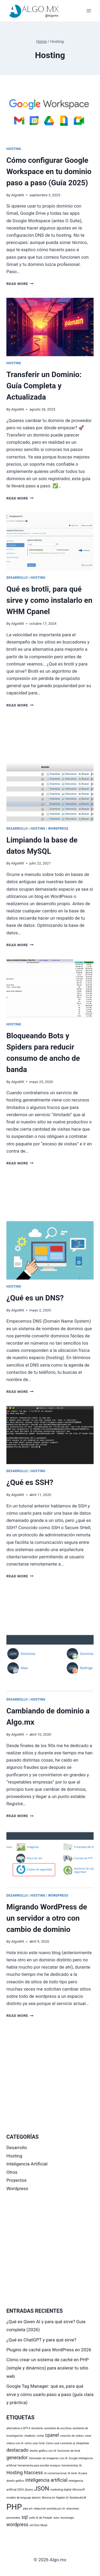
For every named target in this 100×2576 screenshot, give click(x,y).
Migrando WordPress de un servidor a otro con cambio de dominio (46, 1918)
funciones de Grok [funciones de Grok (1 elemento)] (68, 2451)
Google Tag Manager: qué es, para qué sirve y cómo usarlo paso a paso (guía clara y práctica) (50, 2394)
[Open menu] (89, 10)
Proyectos (16, 2180)
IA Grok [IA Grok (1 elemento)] (72, 2473)
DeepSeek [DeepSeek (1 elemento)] (82, 2443)
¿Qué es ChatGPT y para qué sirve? (41, 2339)
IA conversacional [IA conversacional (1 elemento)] (55, 2473)
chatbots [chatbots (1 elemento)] (29, 2436)
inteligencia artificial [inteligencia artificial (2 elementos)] (46, 2480)
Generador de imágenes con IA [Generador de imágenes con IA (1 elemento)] (48, 2458)
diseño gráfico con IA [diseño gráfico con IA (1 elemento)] (43, 2451)
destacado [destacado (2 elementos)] (17, 2450)
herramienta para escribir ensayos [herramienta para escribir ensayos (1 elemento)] (39, 2465)
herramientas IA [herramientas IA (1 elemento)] (72, 2465)
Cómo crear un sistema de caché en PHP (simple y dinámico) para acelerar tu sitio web (47, 2368)
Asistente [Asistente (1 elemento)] (37, 2428)
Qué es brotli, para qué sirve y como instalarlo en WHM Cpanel (49, 600)
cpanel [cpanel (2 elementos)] (52, 2435)
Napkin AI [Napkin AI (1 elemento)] (62, 2497)
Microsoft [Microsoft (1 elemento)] (79, 2489)
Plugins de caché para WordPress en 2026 (48, 2349)
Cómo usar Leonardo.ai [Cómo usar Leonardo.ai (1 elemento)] (60, 2443)
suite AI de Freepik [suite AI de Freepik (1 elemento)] (40, 2517)
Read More (20, 283)
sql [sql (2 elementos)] (24, 2517)
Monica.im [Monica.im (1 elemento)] (48, 2497)
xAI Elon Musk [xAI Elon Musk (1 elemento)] (38, 2525)
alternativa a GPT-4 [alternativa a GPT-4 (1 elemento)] (18, 2428)
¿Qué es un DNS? (35, 1297)
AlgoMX (17, 195)
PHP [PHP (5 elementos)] (14, 2506)
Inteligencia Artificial (26, 2164)
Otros (11, 2172)
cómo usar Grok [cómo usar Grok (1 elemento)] (35, 2443)
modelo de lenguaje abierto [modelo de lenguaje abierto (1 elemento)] (23, 2497)
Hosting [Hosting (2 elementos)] (14, 2472)
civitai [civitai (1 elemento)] (40, 2436)
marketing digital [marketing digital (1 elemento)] (60, 2489)
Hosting (13, 149)
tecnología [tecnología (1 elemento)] (67, 2517)
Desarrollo (17, 578)
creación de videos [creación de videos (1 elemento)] (72, 2436)
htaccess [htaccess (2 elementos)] (33, 2472)
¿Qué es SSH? (29, 1482)
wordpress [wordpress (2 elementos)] (17, 2524)
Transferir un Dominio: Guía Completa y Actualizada (44, 385)
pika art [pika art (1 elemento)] (28, 2508)
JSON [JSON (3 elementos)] (41, 2488)
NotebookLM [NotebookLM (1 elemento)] (78, 2497)
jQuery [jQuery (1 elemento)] (29, 2489)
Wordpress (58, 828)
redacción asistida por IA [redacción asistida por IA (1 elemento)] (49, 2508)
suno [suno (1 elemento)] (56, 2517)
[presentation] (50, 113)
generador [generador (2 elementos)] (17, 2457)
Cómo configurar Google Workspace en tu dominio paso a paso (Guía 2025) (48, 171)
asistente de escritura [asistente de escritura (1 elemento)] (57, 2428)
